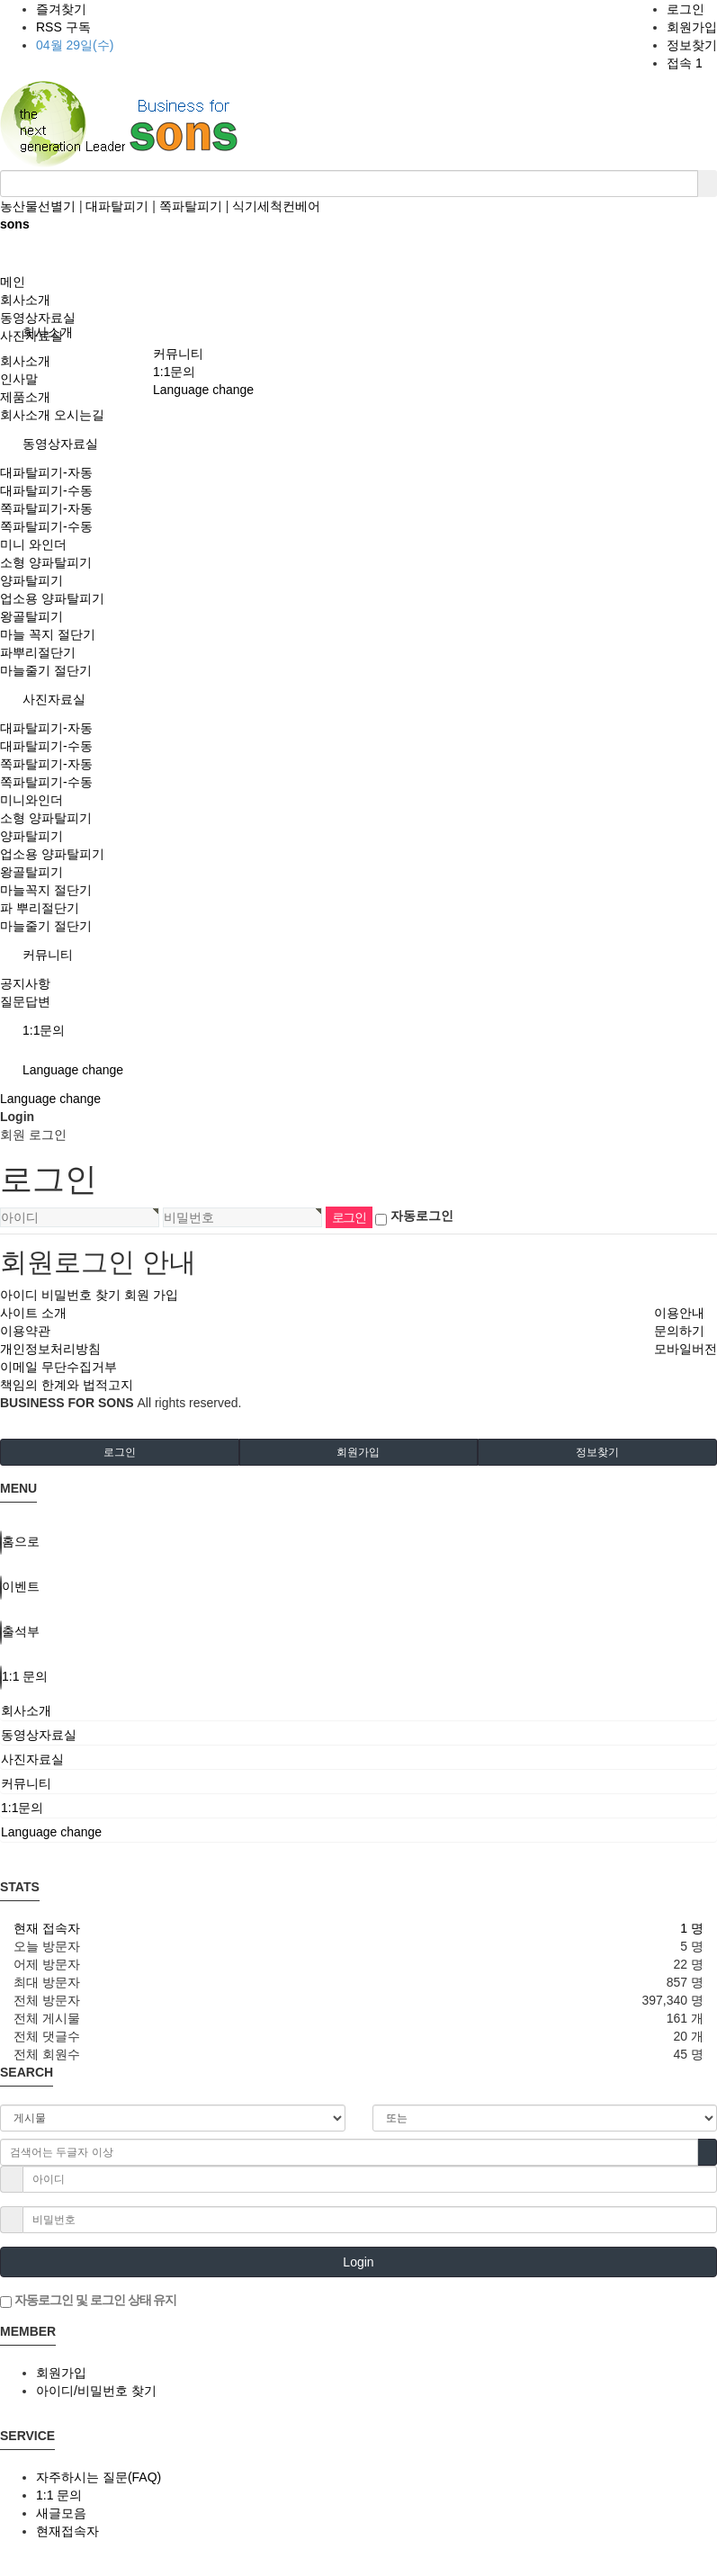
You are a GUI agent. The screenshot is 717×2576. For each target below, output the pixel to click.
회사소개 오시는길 (52, 415)
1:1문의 (43, 1030)
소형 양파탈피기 (46, 562)
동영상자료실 (60, 443)
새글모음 (61, 2513)
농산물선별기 (38, 206)
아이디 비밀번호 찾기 (60, 1295)
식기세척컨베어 (276, 206)
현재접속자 (67, 2531)
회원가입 (692, 27)
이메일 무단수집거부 (58, 1367)
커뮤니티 (47, 954)
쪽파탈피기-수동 (46, 526)
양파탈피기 (31, 580)
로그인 (685, 9)
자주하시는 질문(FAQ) (98, 2477)
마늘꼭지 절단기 (46, 890)
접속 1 (685, 63)
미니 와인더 (33, 544)
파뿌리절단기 (38, 652)
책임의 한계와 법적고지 (66, 1385)
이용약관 (25, 1331)
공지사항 (25, 983)
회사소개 (25, 361)
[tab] (358, 1710)
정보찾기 (692, 45)
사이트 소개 (33, 1313)
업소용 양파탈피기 (52, 598)
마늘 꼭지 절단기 (47, 634)
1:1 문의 (59, 2495)
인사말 (19, 379)
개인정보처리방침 (50, 1349)
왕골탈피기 (31, 616)
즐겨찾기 (61, 9)
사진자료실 (53, 699)
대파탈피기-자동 (46, 472)
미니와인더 (31, 800)
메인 (12, 281)
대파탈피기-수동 (46, 490)
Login (358, 2262)
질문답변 (25, 1001)
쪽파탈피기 (190, 206)
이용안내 (679, 1313)
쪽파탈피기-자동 (46, 508)
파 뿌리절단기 (39, 908)
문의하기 (679, 1331)
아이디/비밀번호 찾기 (96, 2390)
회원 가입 (151, 1295)
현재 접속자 (46, 1928)
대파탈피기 (116, 206)
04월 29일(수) (74, 45)
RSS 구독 (63, 27)
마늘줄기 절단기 (46, 670)
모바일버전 (685, 1349)
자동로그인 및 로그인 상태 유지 (88, 2301)
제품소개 (25, 397)
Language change (72, 1070)
